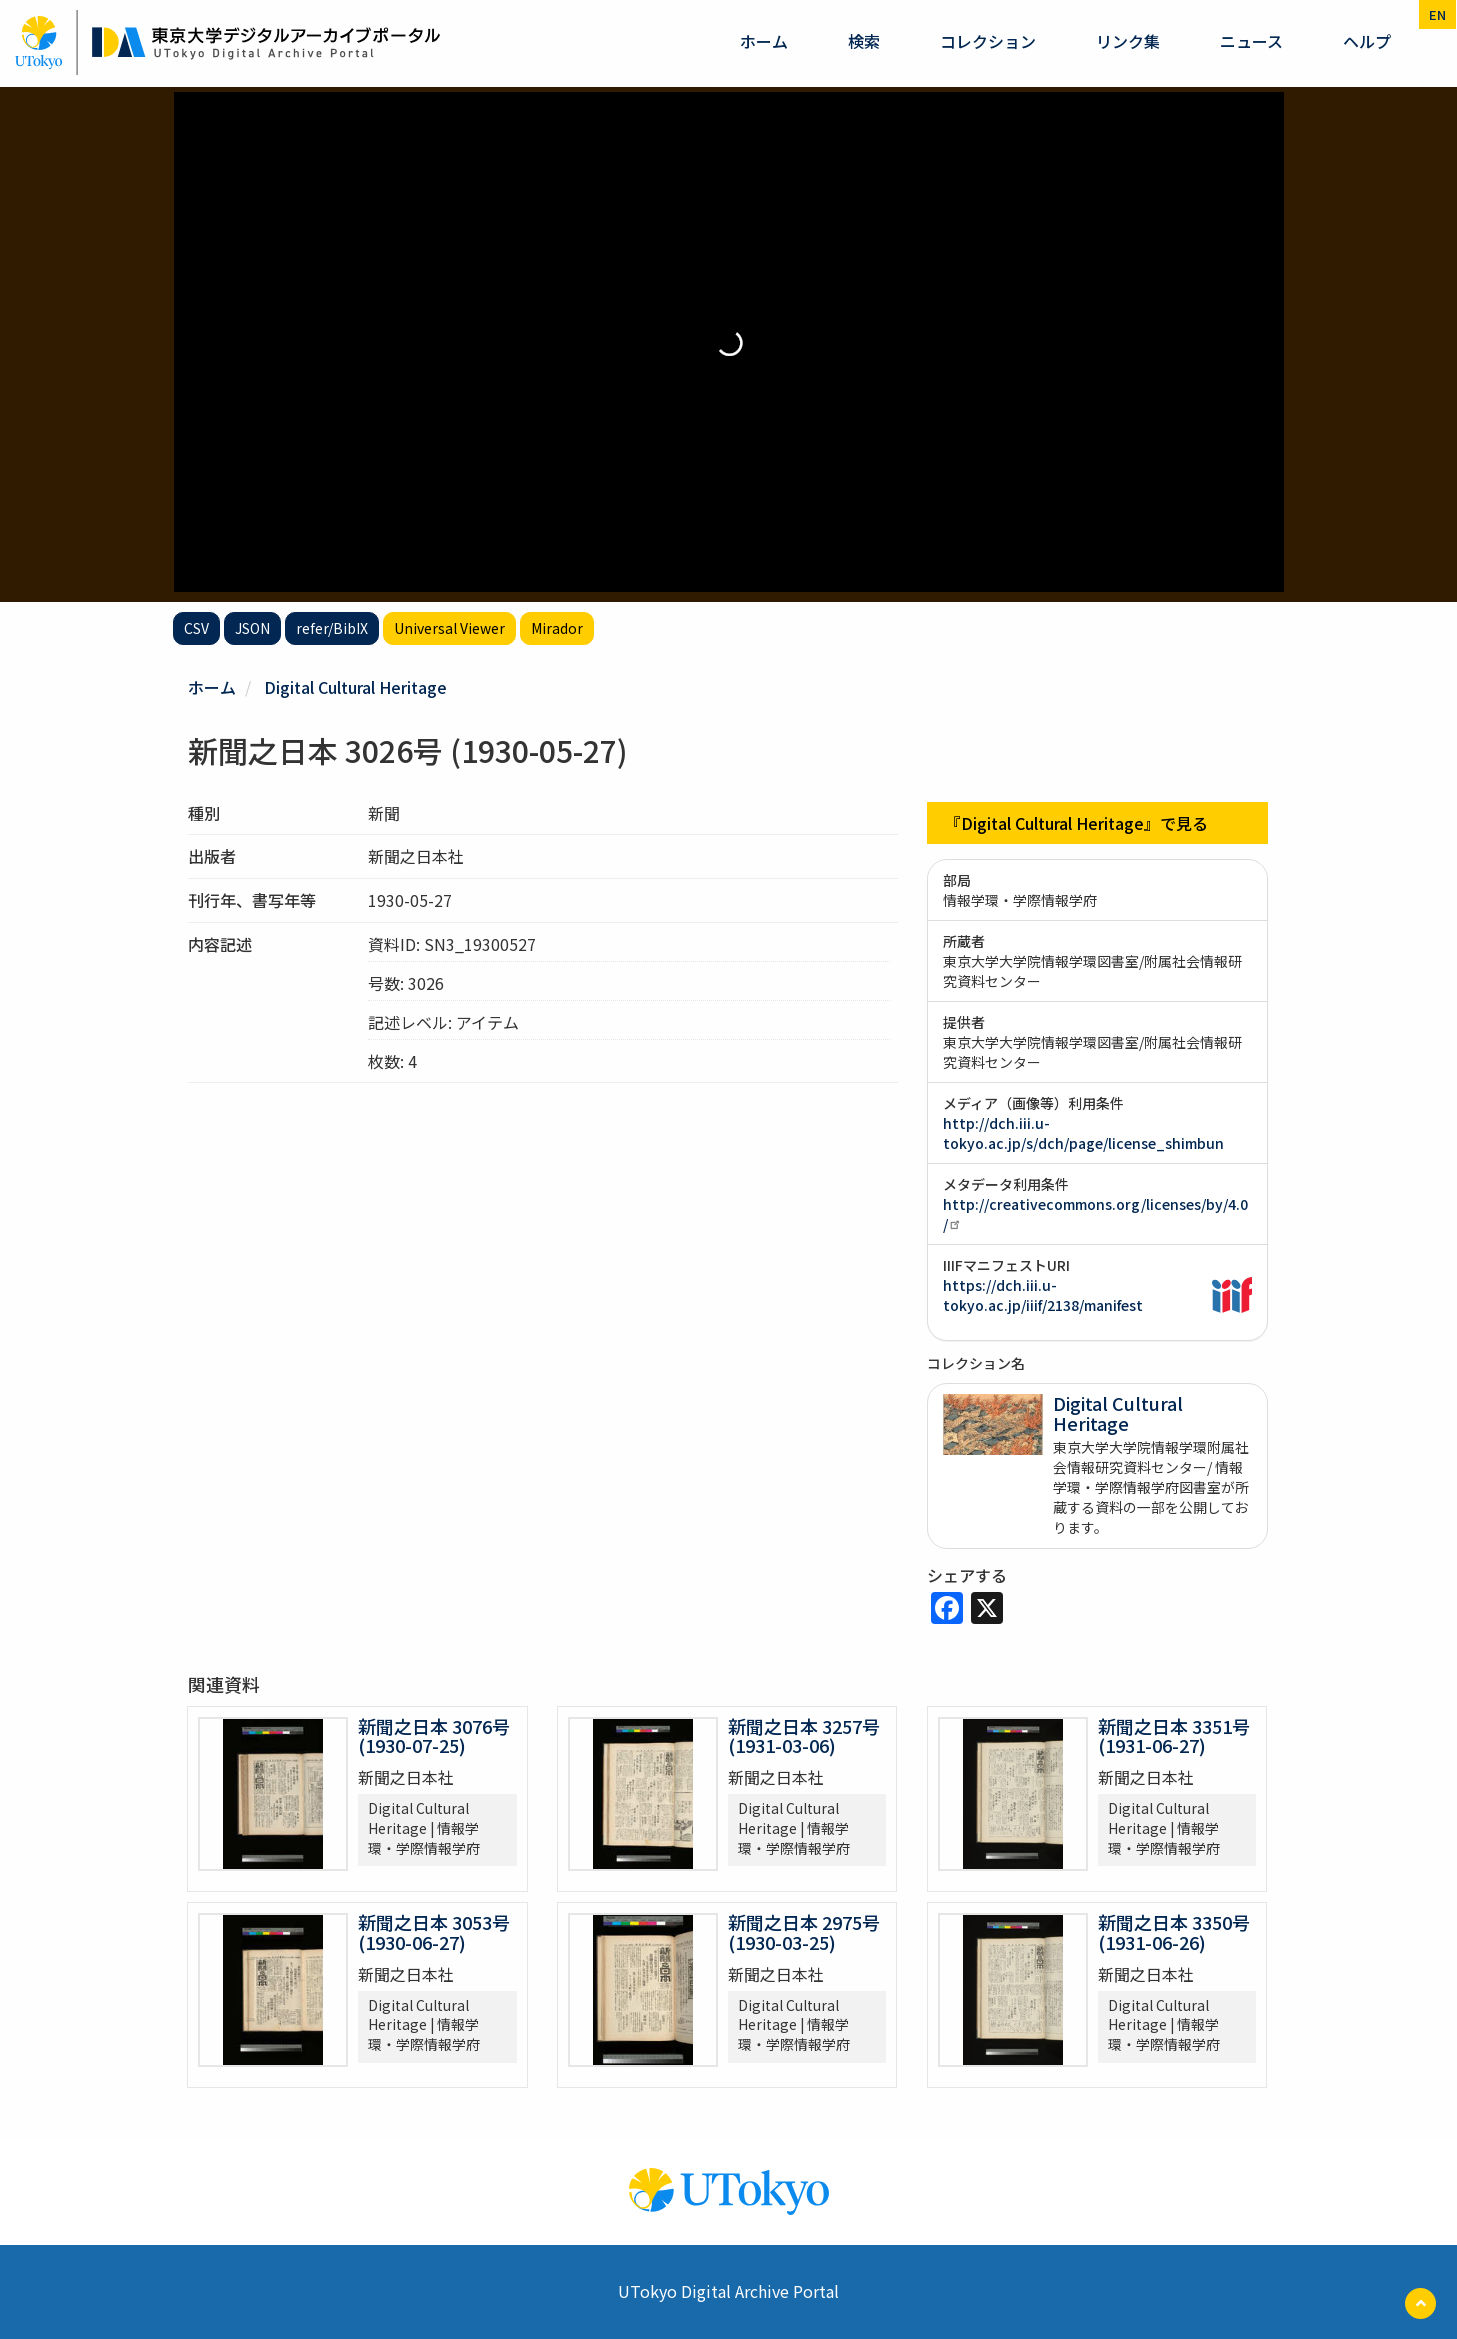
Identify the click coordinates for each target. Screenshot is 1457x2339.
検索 (864, 41)
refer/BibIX (332, 628)
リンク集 (1128, 41)
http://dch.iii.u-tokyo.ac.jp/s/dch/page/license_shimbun (1083, 1133)
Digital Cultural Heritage (355, 687)
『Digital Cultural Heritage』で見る (1076, 823)
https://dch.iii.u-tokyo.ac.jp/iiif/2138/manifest (1043, 1295)
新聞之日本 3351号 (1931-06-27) (1174, 1736)
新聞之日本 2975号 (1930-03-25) (804, 1932)
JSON (252, 628)
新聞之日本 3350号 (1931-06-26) (1174, 1932)
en (1437, 14)
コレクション (988, 41)
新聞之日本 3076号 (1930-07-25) (434, 1736)
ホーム (764, 41)
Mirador (557, 628)
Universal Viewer (449, 628)
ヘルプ (1367, 41)
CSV (196, 628)
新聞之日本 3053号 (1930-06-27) (434, 1932)
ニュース (1251, 41)
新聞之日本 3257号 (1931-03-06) (804, 1736)
